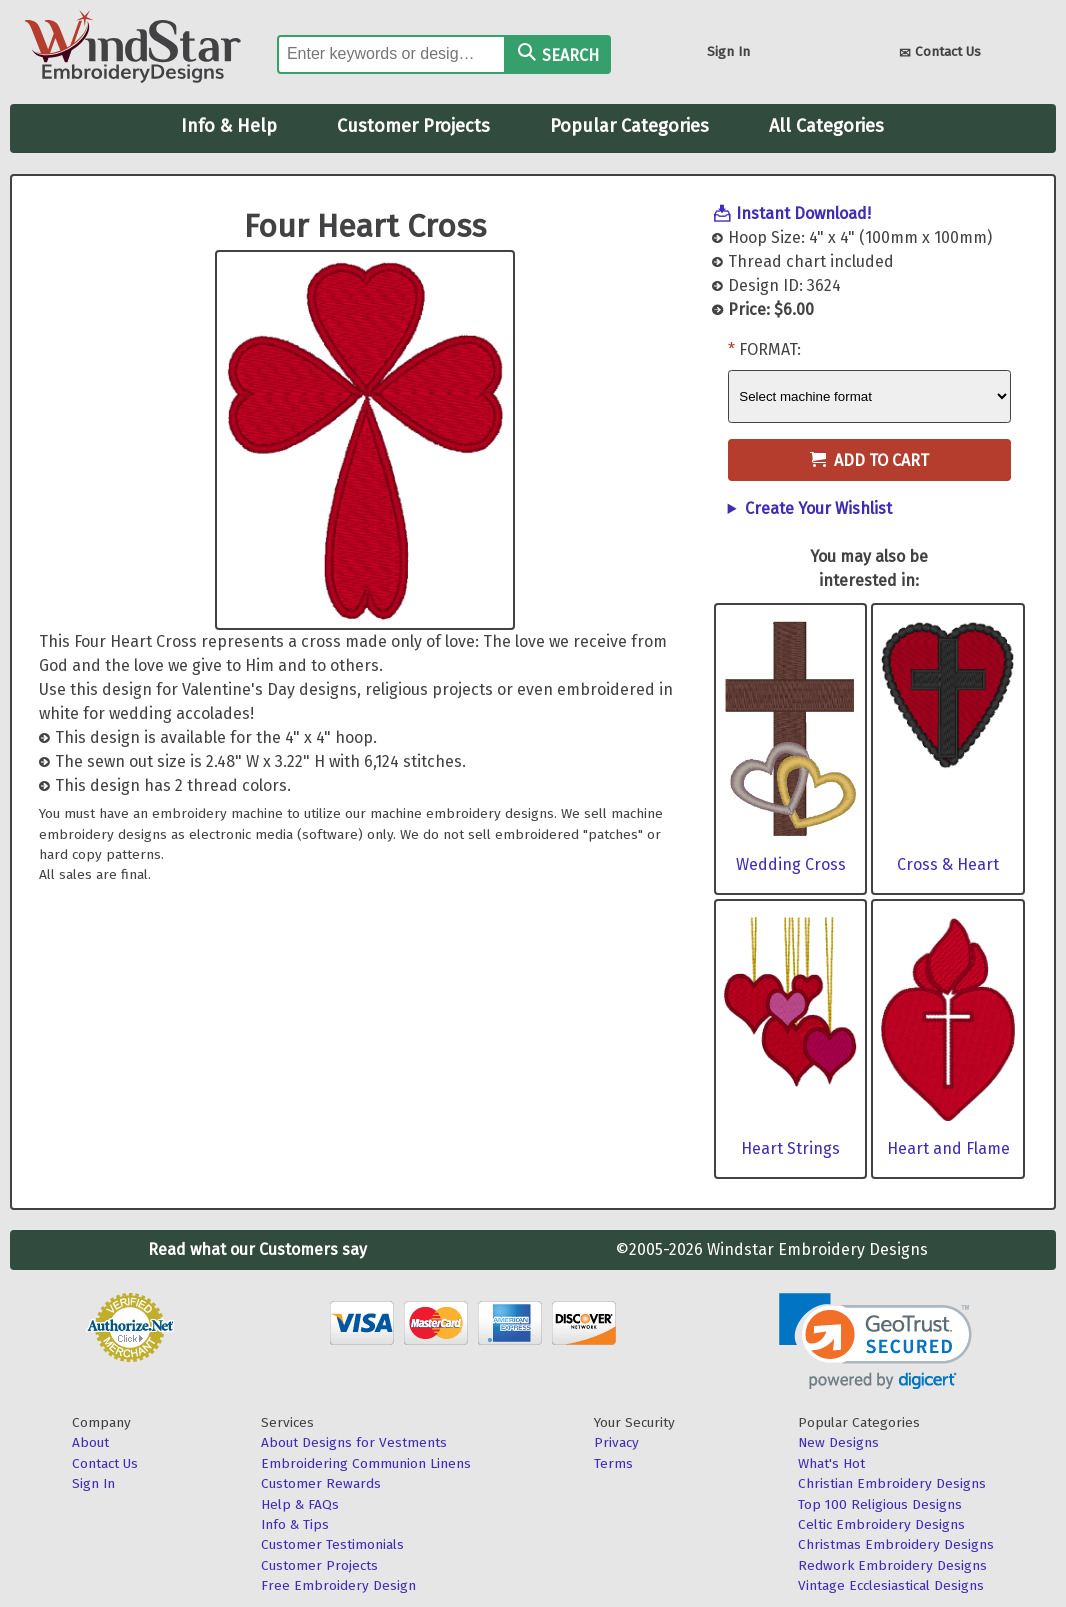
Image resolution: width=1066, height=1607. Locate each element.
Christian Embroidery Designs (892, 1483)
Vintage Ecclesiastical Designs (891, 1585)
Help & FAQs (300, 1504)
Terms (613, 1463)
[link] (875, 1341)
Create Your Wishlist (818, 508)
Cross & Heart (948, 864)
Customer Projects (413, 126)
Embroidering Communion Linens (366, 1463)
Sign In (728, 51)
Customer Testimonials (332, 1544)
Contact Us (940, 53)
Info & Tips (295, 1524)
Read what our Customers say (257, 1249)
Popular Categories (629, 126)
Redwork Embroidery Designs (892, 1565)
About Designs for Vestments (354, 1442)
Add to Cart (869, 460)
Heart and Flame (948, 1148)
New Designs (838, 1442)
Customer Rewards (321, 1483)
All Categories (826, 126)
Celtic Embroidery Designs (881, 1524)
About (90, 1442)
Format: (770, 349)
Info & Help (229, 126)
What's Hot (831, 1463)
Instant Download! (803, 213)
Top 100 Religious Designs (880, 1504)
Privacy (616, 1442)
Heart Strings (790, 1148)
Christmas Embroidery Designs (896, 1544)
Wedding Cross (791, 864)
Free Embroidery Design (338, 1585)
